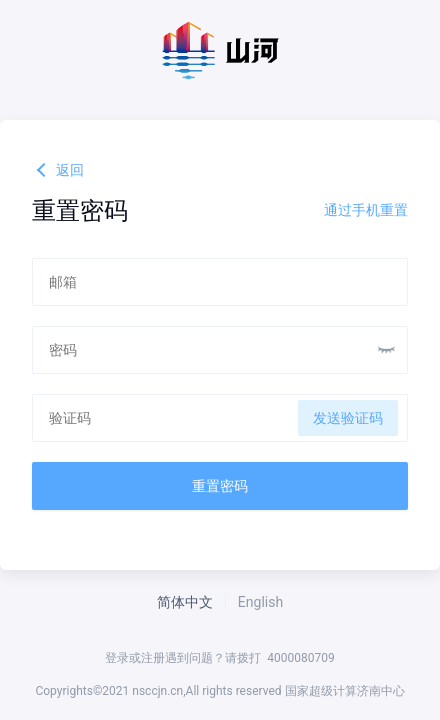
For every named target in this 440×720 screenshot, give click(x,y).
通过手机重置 (366, 210)
